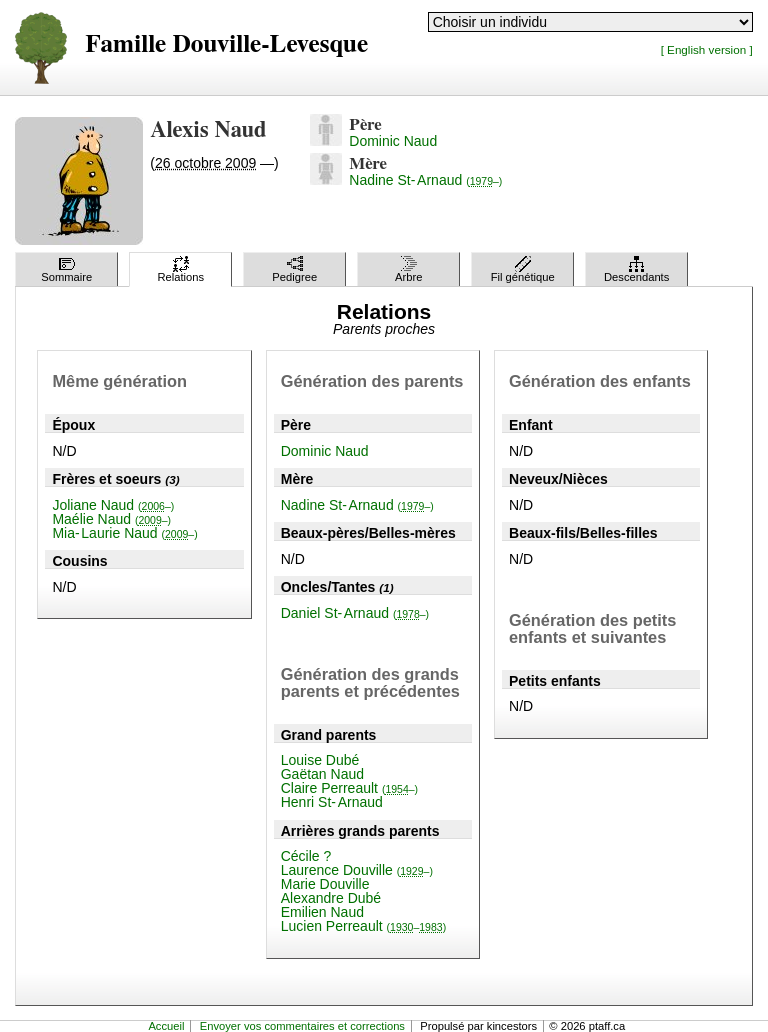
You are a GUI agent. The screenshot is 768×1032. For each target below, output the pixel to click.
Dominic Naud (393, 141)
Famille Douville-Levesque (226, 44)
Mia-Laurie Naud (124, 533)
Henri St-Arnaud (332, 802)
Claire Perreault (349, 788)
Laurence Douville (357, 870)
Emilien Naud (322, 912)
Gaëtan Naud (322, 774)
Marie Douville (325, 884)
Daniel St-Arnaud (355, 613)
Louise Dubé (320, 760)
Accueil (166, 1026)
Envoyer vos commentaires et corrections (302, 1026)
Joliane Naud (113, 505)
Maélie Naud (111, 519)
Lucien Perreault (363, 926)
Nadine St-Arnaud (425, 180)
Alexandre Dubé (331, 898)
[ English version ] (707, 49)
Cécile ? (306, 856)
